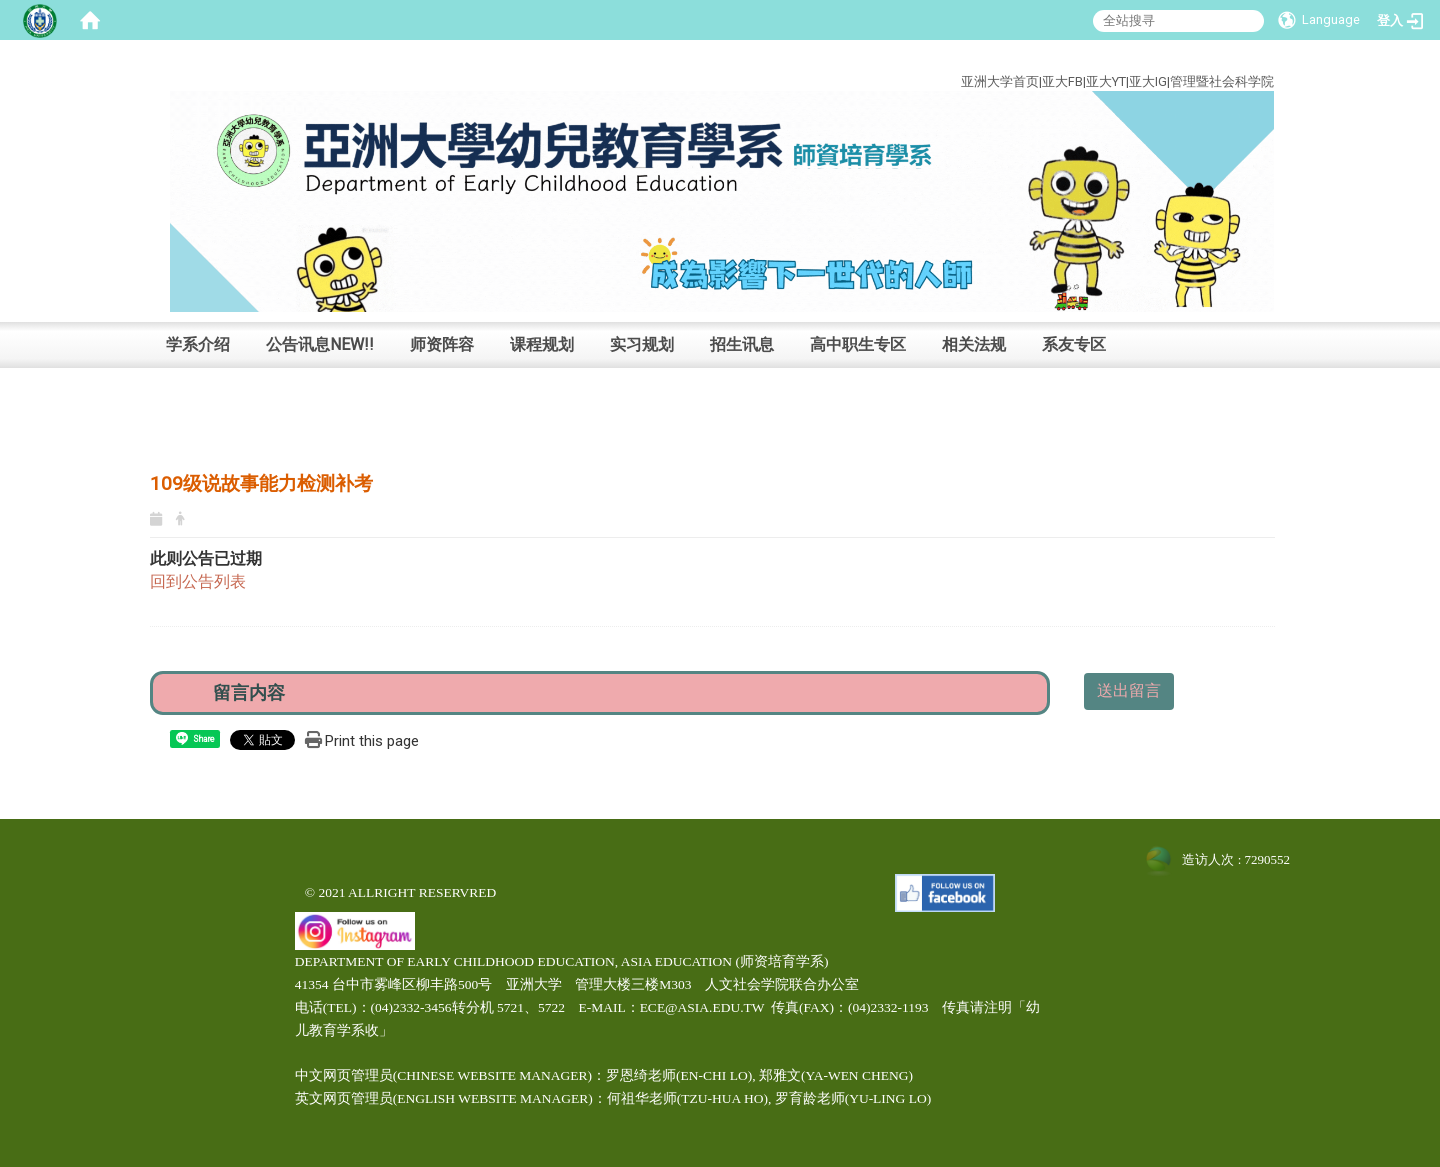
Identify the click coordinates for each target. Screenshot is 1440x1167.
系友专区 (1074, 344)
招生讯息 (742, 344)
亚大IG (1148, 81)
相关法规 (974, 344)
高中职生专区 (858, 344)
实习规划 (642, 344)
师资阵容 (442, 344)
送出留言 (1129, 690)
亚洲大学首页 (1000, 81)
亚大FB (1062, 81)
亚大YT (1106, 81)
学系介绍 (198, 344)
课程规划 (542, 344)
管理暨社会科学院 (1222, 81)
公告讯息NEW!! (320, 344)
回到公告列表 (198, 581)
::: (1259, 58)
